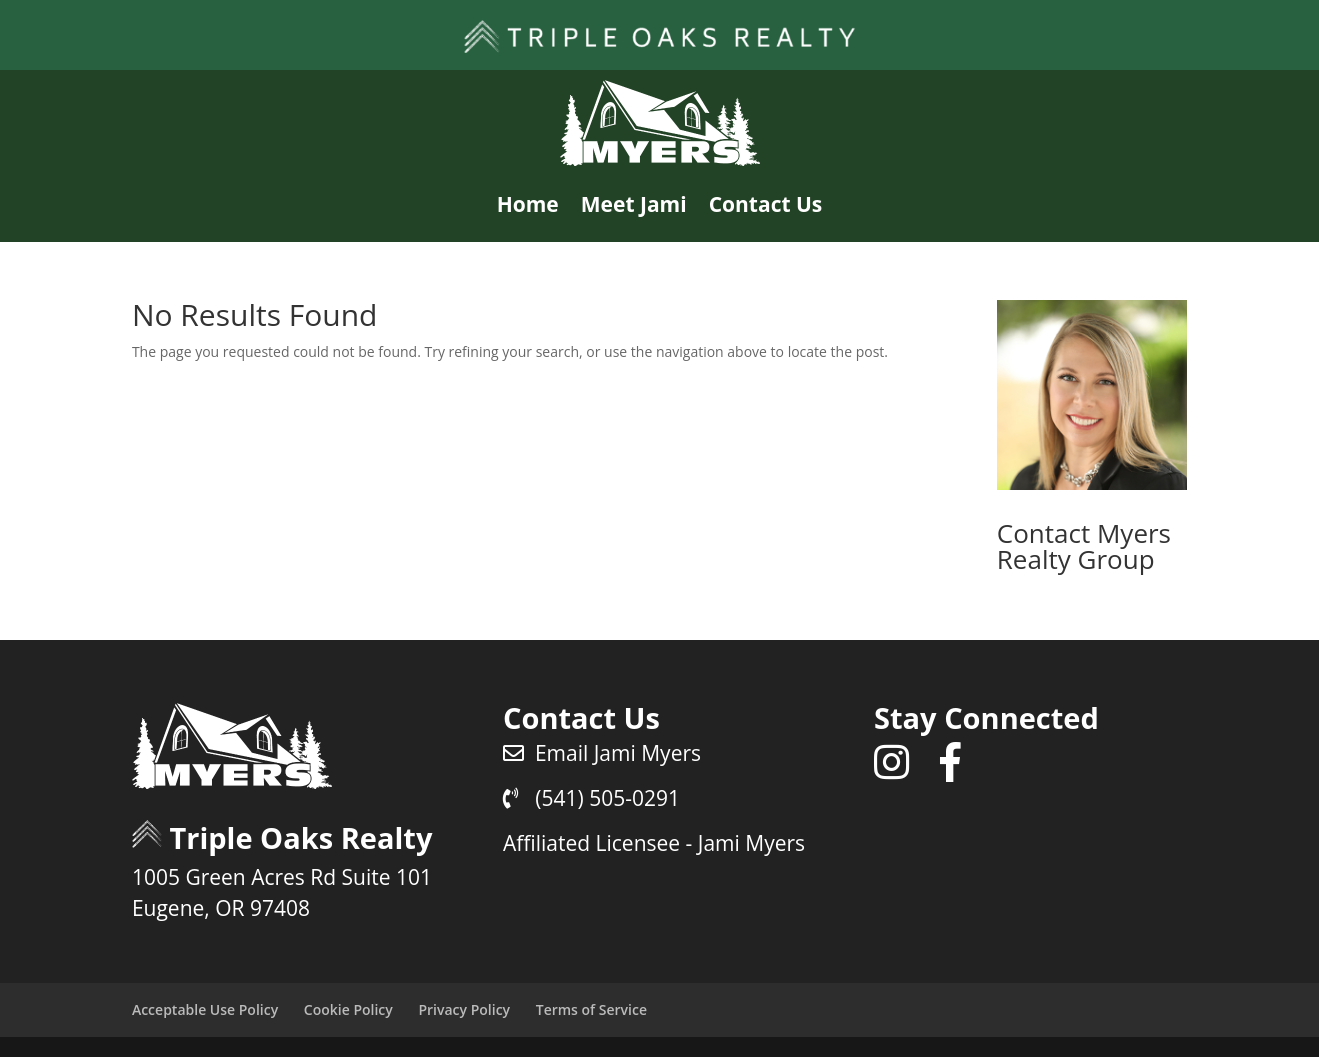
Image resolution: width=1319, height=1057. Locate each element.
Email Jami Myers (602, 753)
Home (528, 204)
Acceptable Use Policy (205, 1009)
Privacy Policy (464, 1009)
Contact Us (766, 204)
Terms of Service (591, 1009)
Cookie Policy (348, 1009)
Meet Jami (634, 204)
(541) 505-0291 (591, 798)
